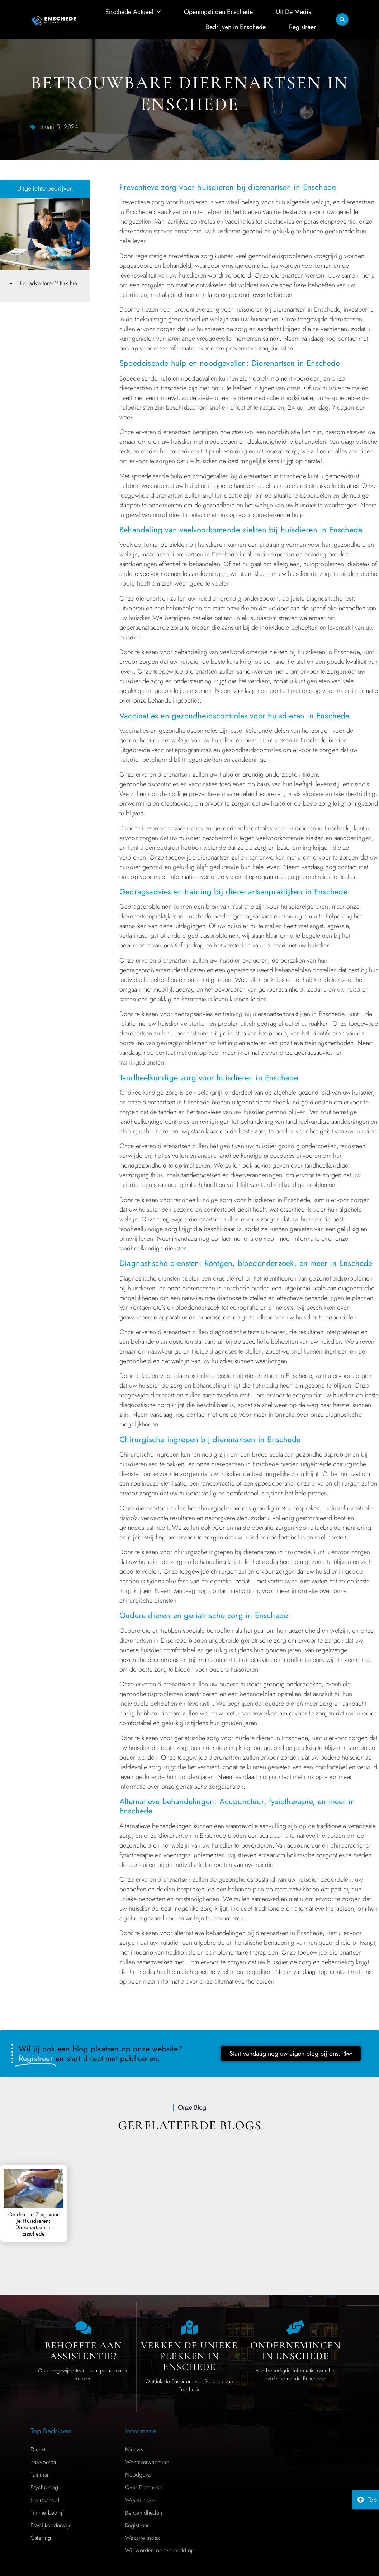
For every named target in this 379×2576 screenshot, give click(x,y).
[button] (342, 19)
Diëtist (38, 2449)
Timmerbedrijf (47, 2513)
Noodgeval (138, 2474)
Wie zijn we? (141, 2500)
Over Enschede (144, 2487)
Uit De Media (294, 11)
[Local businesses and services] (295, 2327)
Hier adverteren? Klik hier (48, 283)
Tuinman (40, 2474)
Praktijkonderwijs (50, 2525)
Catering (40, 2538)
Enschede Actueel (133, 12)
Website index (142, 2538)
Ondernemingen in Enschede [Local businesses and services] (295, 2350)
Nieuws (134, 2449)
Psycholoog (44, 2487)
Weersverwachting (147, 2462)
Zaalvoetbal (43, 2462)
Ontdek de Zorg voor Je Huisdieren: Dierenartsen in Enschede (33, 2224)
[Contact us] (83, 2327)
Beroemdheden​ (143, 2513)
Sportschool (44, 2500)
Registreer (302, 26)
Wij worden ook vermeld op (160, 2550)
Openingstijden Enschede (218, 11)
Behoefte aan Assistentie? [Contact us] (83, 2350)
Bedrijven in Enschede (236, 26)
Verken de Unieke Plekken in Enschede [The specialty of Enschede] (189, 2355)
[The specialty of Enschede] (189, 2327)
